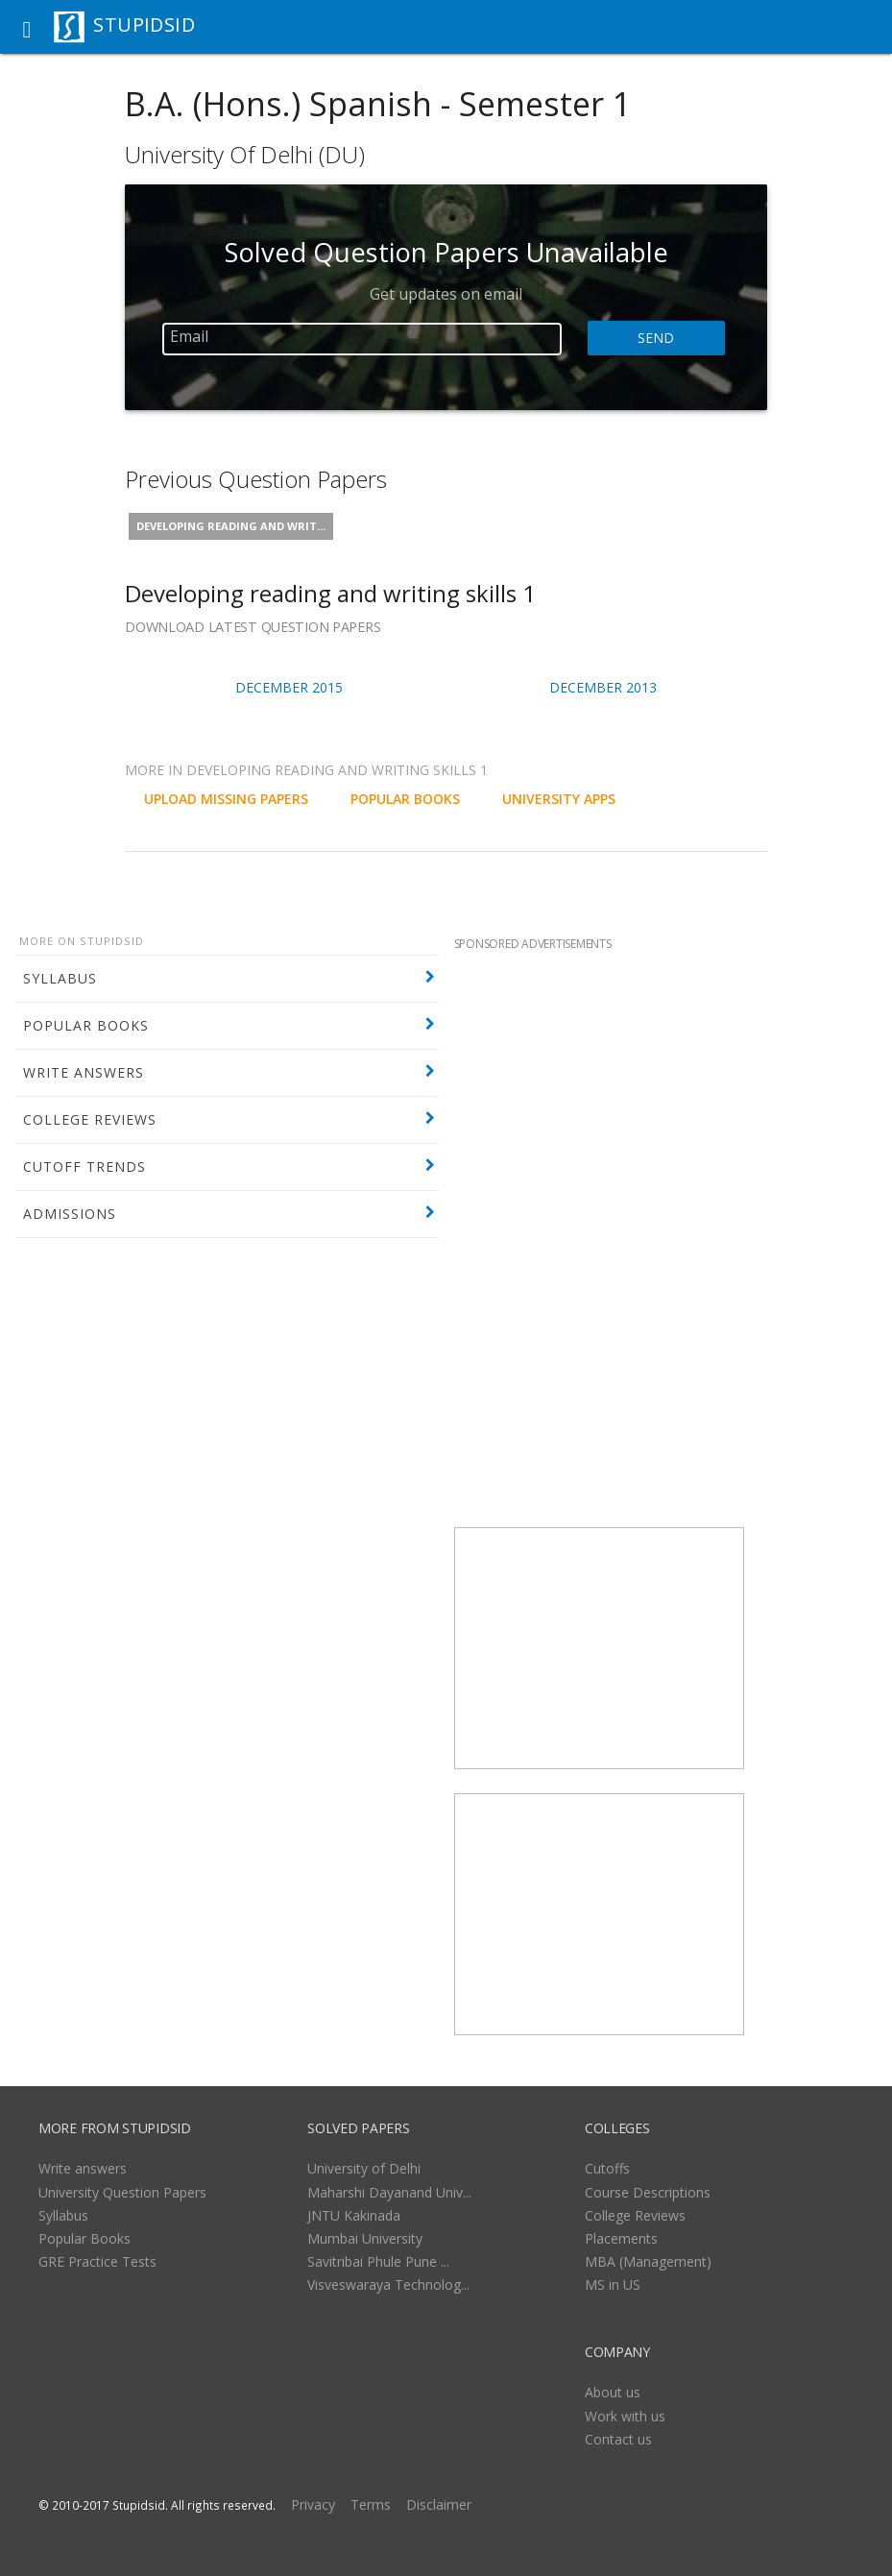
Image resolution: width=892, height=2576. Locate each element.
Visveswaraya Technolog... (388, 2284)
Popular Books (84, 2238)
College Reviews (635, 2215)
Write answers (82, 2168)
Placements (621, 2238)
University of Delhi (364, 2168)
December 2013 (603, 687)
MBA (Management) (648, 2261)
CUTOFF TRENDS (84, 1166)
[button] (27, 27)
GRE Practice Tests (97, 2261)
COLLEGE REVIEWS (90, 1119)
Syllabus (63, 2215)
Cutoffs (607, 2168)
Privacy (313, 2504)
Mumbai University (364, 2238)
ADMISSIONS (69, 1213)
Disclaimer (438, 2504)
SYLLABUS (60, 978)
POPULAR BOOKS (86, 1025)
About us (612, 2392)
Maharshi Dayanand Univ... (389, 2192)
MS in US (612, 2284)
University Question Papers (122, 2192)
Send (656, 338)
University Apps (558, 799)
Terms (370, 2504)
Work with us (625, 2416)
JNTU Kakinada (353, 2215)
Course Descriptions (648, 2192)
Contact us (618, 2439)
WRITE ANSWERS (83, 1072)
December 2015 (289, 687)
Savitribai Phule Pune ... (378, 2261)
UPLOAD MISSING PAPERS (226, 799)
